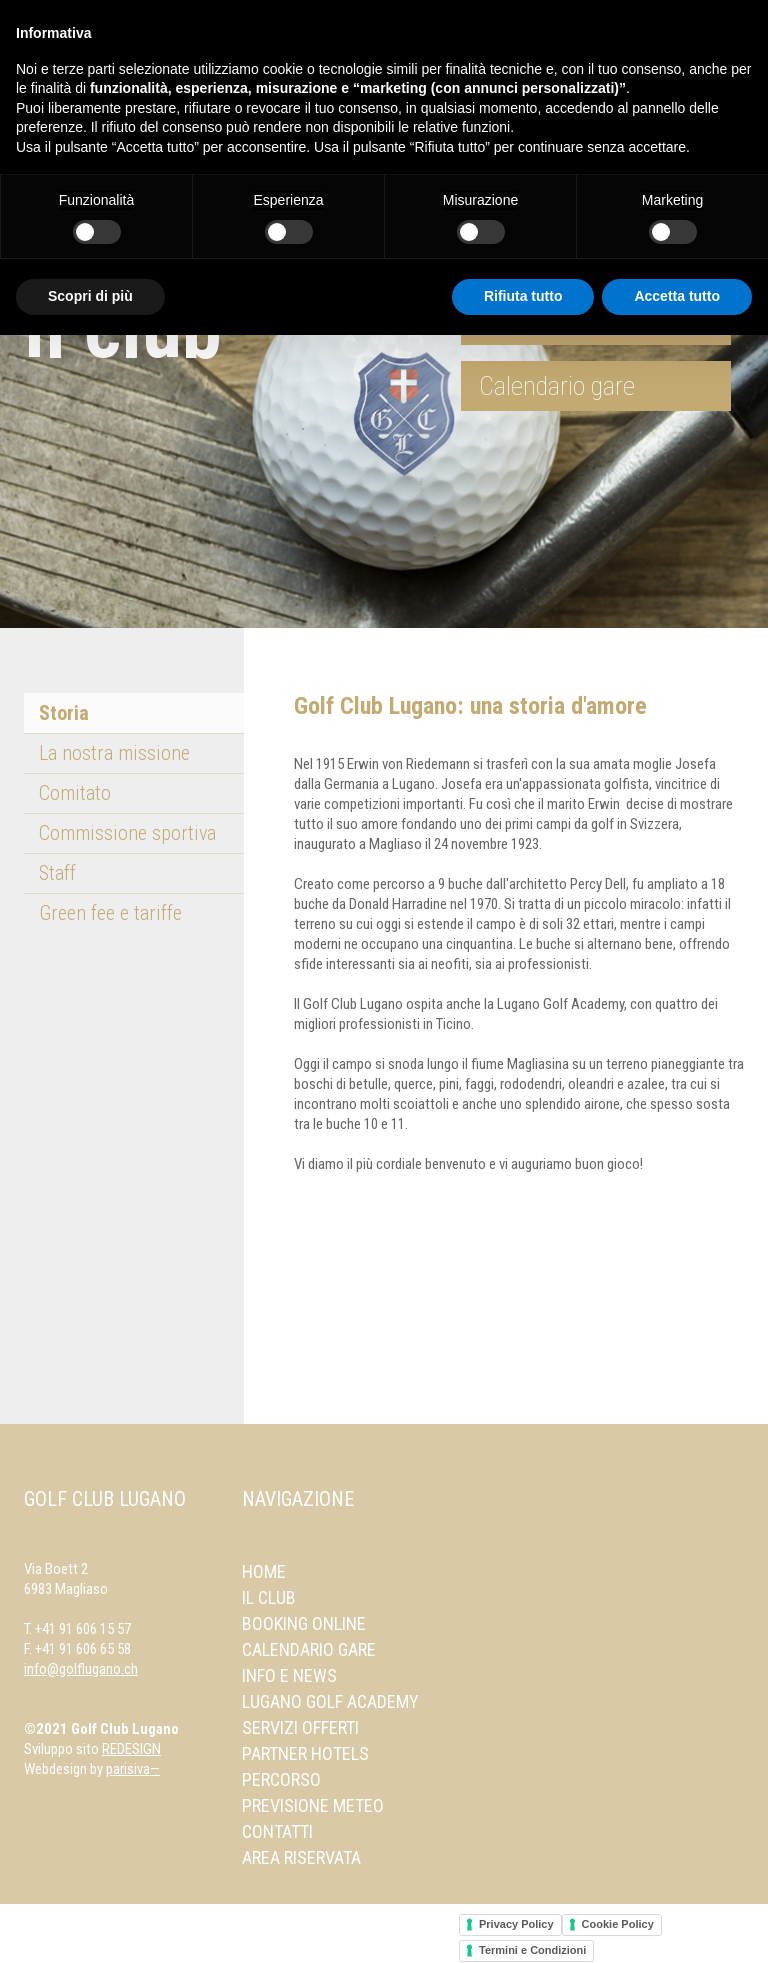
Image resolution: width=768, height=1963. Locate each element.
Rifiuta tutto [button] (523, 296)
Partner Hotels (305, 1753)
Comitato (75, 793)
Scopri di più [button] (90, 296)
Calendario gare (557, 386)
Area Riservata (301, 1857)
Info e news (289, 1675)
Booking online (304, 1623)
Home (264, 1571)
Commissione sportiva (127, 833)
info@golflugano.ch (81, 1669)
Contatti (277, 1831)
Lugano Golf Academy (330, 1701)
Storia (64, 713)
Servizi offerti (300, 1727)
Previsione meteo (313, 1805)
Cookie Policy (618, 1924)
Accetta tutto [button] (677, 296)
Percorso (281, 1779)
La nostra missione (114, 753)
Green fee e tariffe (110, 913)
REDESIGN (131, 1749)
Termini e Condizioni (532, 1950)
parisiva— (133, 1769)
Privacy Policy (516, 1924)
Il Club (269, 1597)
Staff (57, 873)
